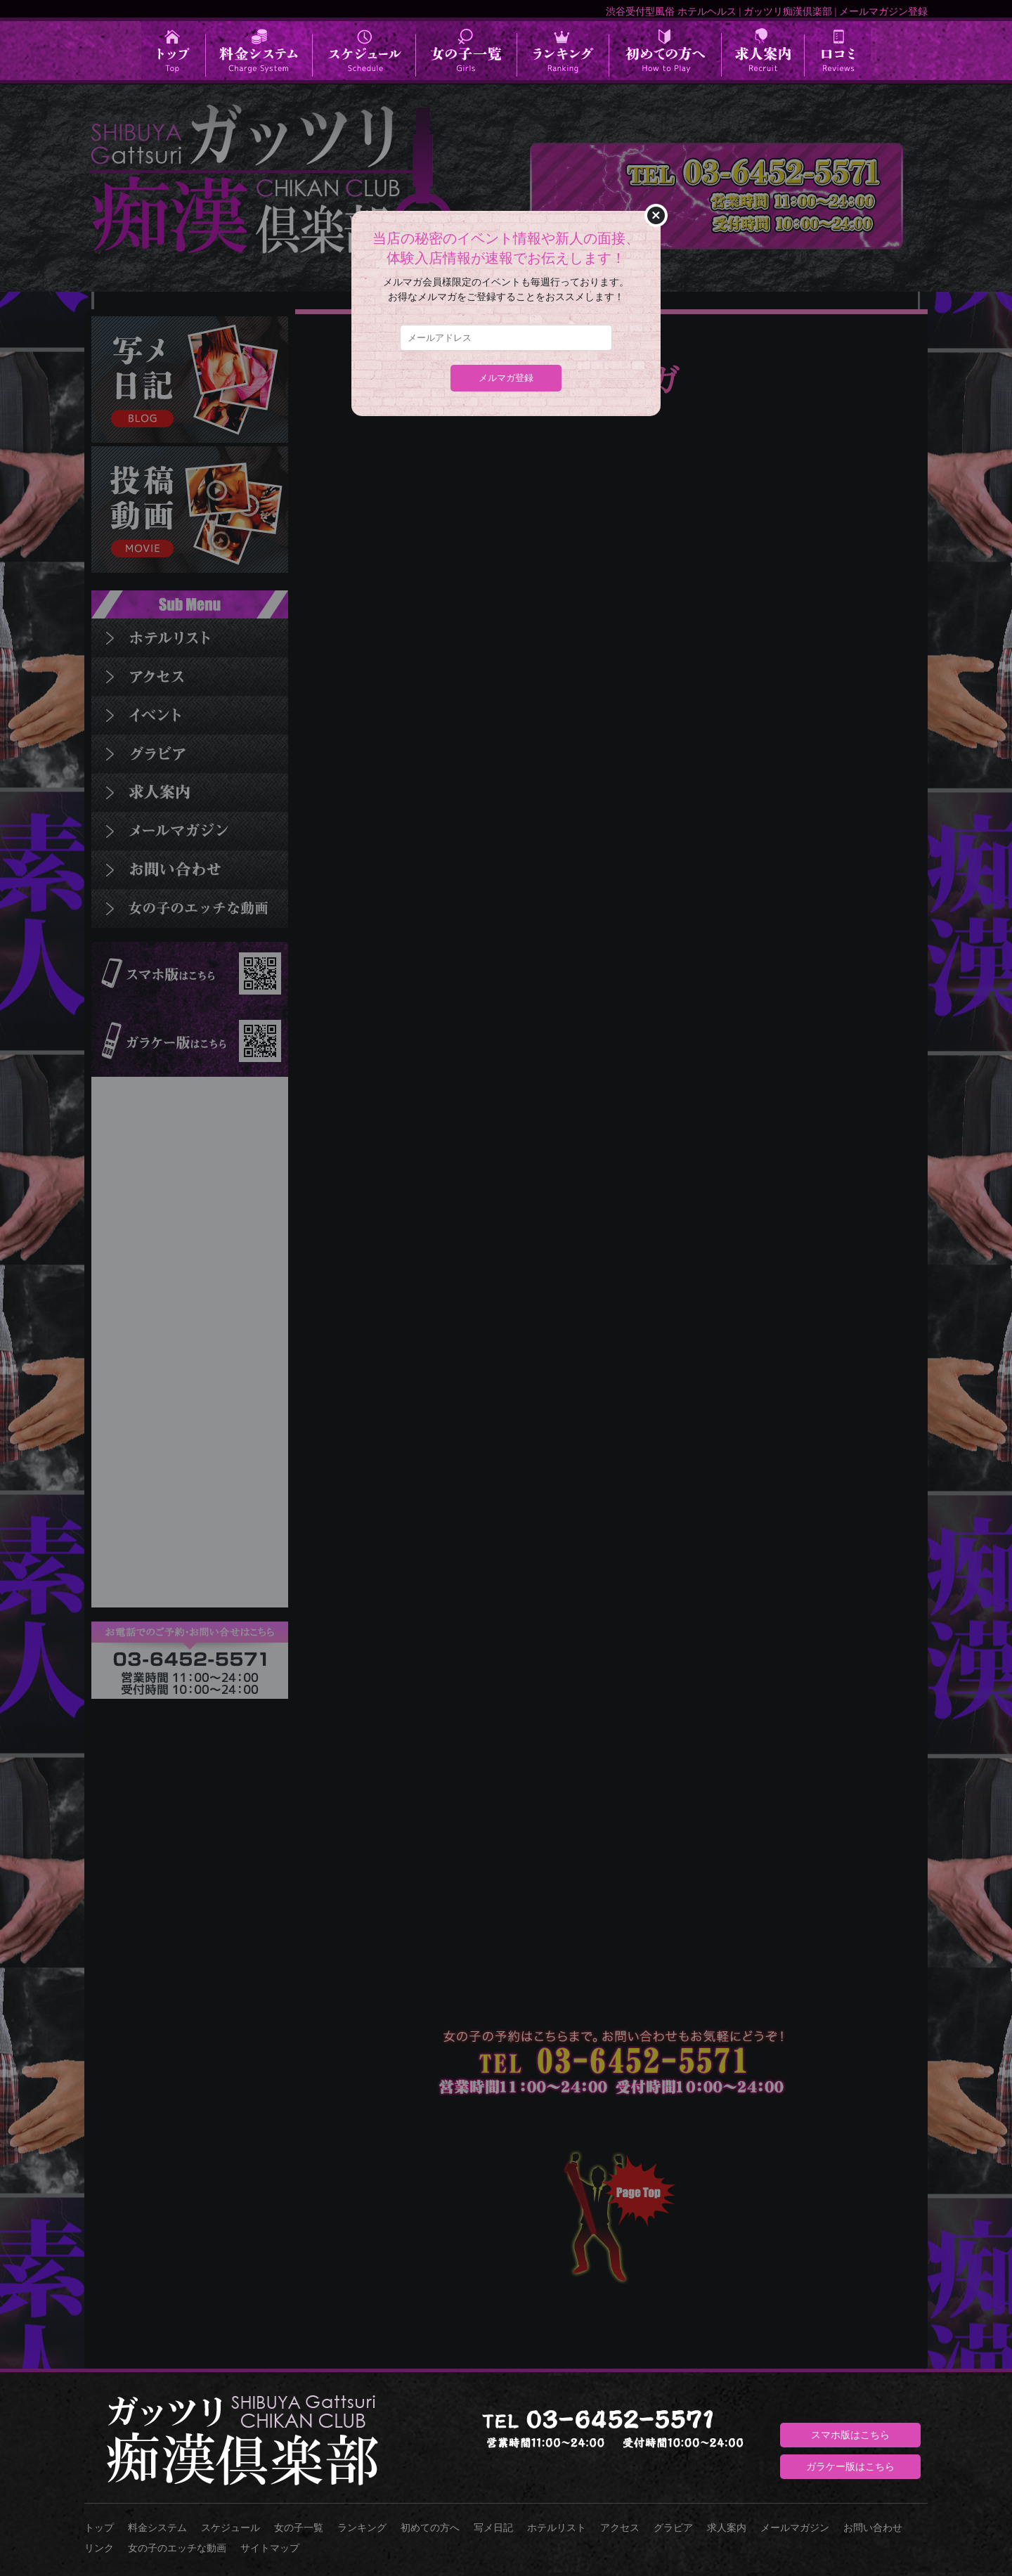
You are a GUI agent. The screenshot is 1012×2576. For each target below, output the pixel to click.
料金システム (157, 2527)
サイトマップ (269, 2548)
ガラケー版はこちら (850, 2466)
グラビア (673, 2527)
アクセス (620, 2527)
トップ (99, 2527)
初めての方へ (430, 2527)
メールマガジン (794, 2527)
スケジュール (230, 2527)
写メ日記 (493, 2527)
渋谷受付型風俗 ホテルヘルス (671, 11)
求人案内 (726, 2527)
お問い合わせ (872, 2527)
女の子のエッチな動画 (177, 2548)
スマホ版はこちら (850, 2434)
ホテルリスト (556, 2527)
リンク (99, 2548)
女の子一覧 (298, 2527)
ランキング (362, 2527)
